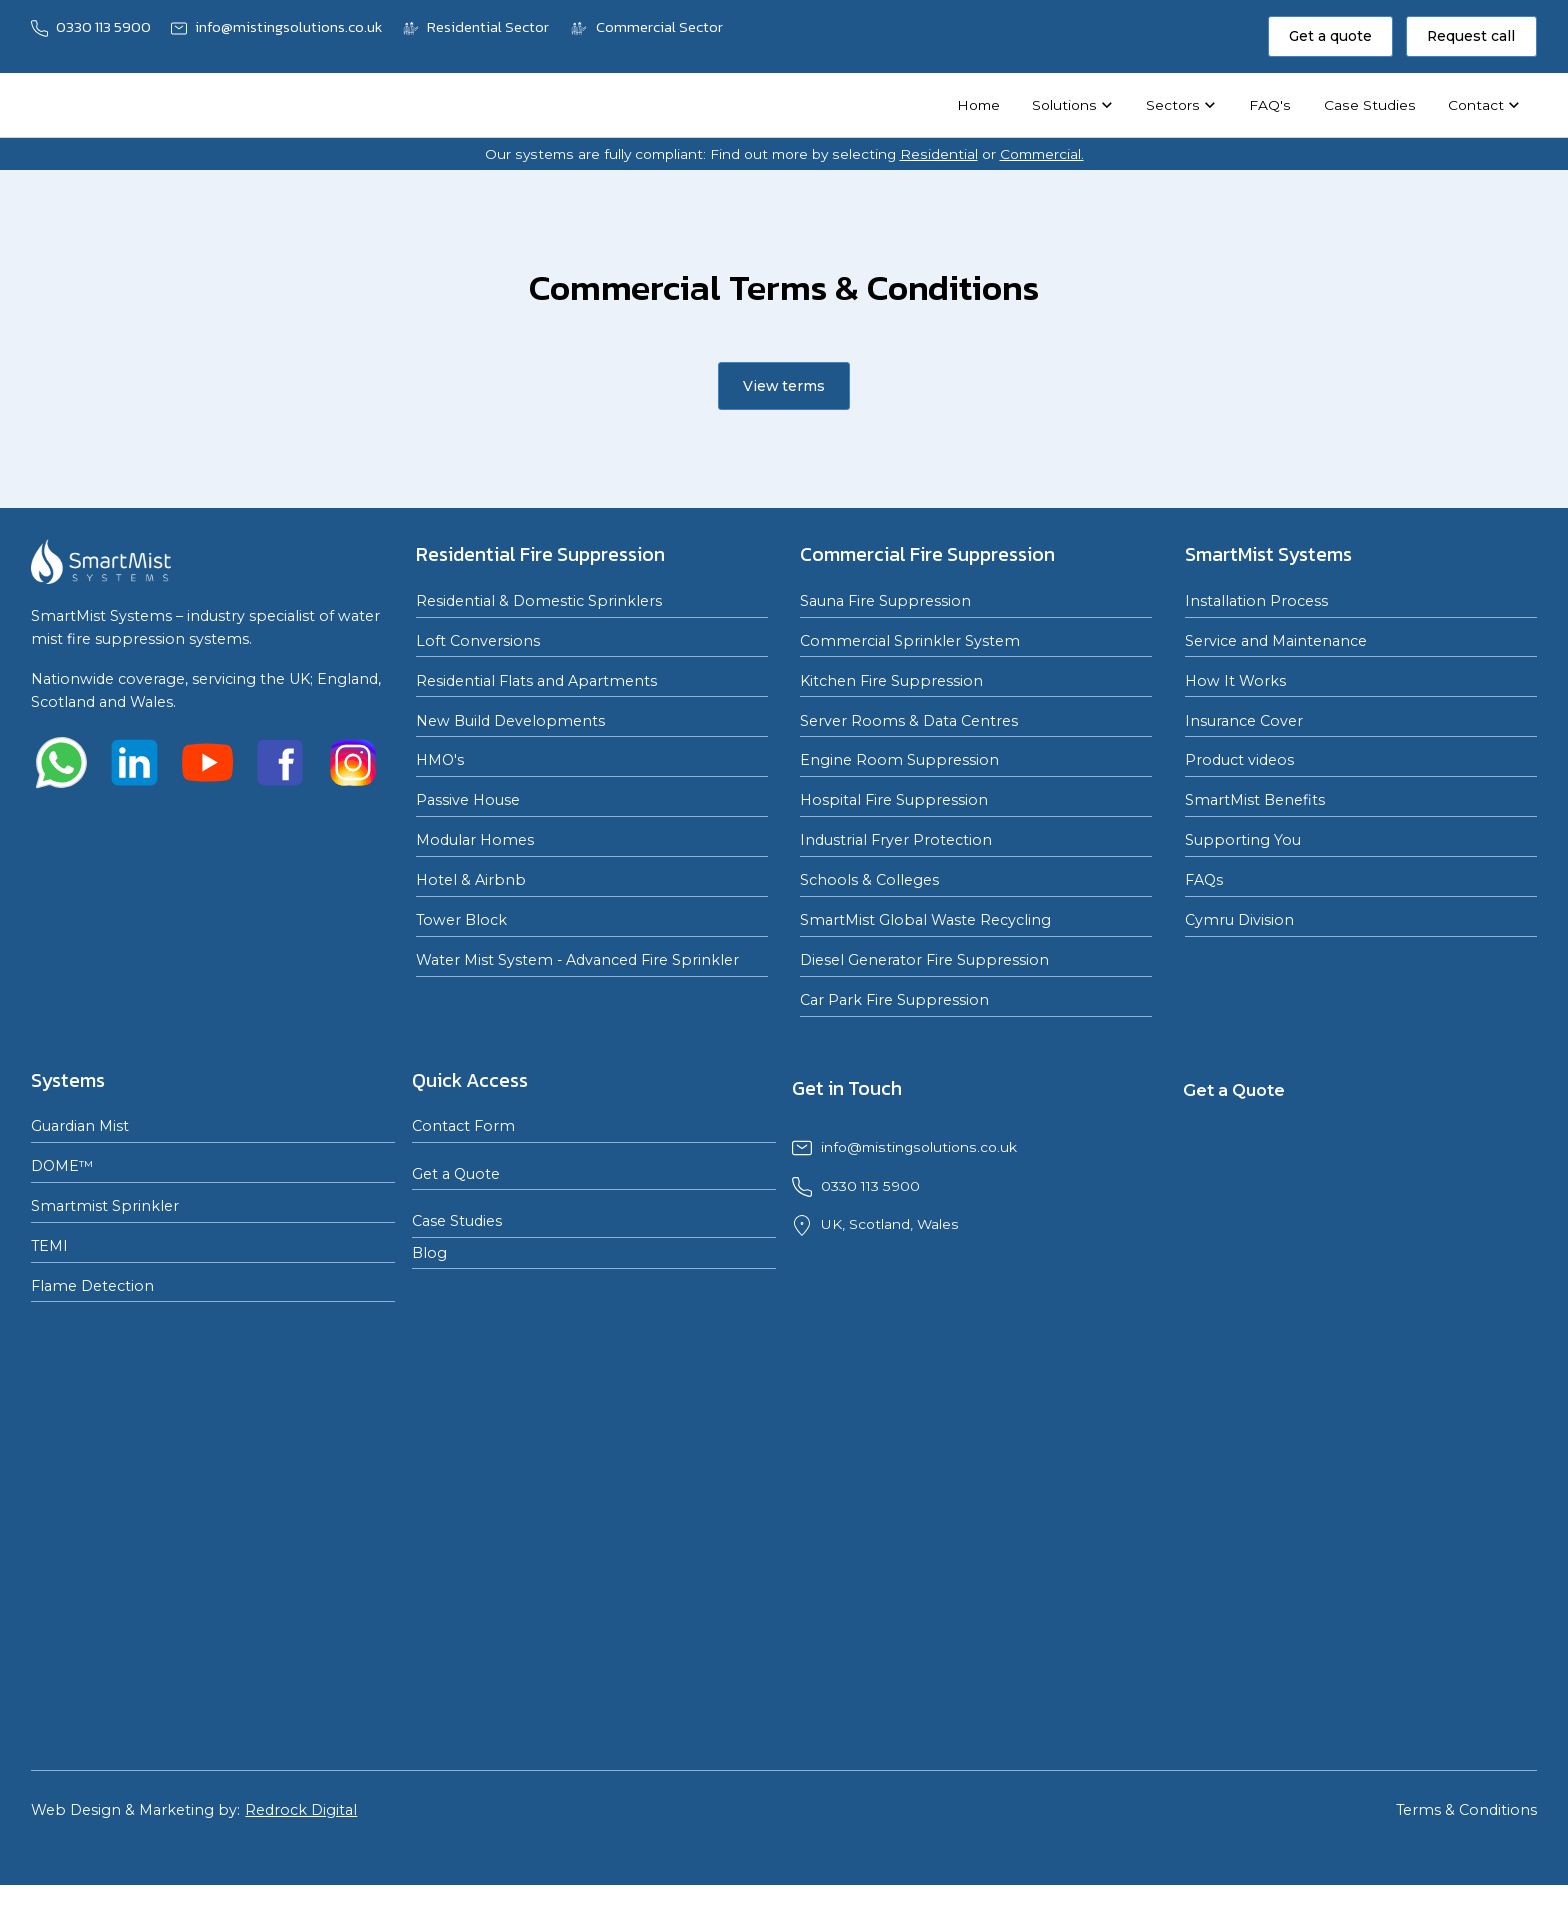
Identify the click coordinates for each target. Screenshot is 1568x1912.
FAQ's (1270, 105)
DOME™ (62, 1166)
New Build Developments (510, 721)
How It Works (1235, 681)
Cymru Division (1239, 920)
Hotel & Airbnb (471, 880)
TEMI (49, 1246)
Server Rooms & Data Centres (909, 721)
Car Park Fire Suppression (894, 1000)
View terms (784, 386)
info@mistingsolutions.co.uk (919, 1147)
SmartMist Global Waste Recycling (925, 920)
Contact (1476, 105)
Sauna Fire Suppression (885, 601)
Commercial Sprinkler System (910, 641)
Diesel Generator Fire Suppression (924, 960)
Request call (1471, 36)
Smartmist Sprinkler (105, 1206)
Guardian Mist (80, 1126)
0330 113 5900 (870, 1186)
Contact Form (463, 1126)
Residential (939, 154)
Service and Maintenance (1276, 641)
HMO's (440, 760)
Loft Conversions (478, 641)
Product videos (1239, 760)
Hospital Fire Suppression (894, 800)
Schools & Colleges (869, 880)
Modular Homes (475, 840)
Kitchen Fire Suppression (891, 681)
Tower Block (461, 920)
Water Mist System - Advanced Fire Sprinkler (577, 960)
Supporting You (1243, 840)
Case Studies (1370, 105)
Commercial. (1042, 154)
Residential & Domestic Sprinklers (539, 601)
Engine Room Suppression (899, 760)
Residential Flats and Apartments (536, 681)
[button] (1073, 105)
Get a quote (1330, 36)
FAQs (1204, 880)
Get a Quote (456, 1174)
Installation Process (1256, 601)
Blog (429, 1253)
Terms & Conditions (1466, 1810)
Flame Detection (92, 1286)
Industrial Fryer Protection (896, 840)
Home (978, 105)
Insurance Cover (1244, 721)
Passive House (468, 800)
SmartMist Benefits (1255, 800)
